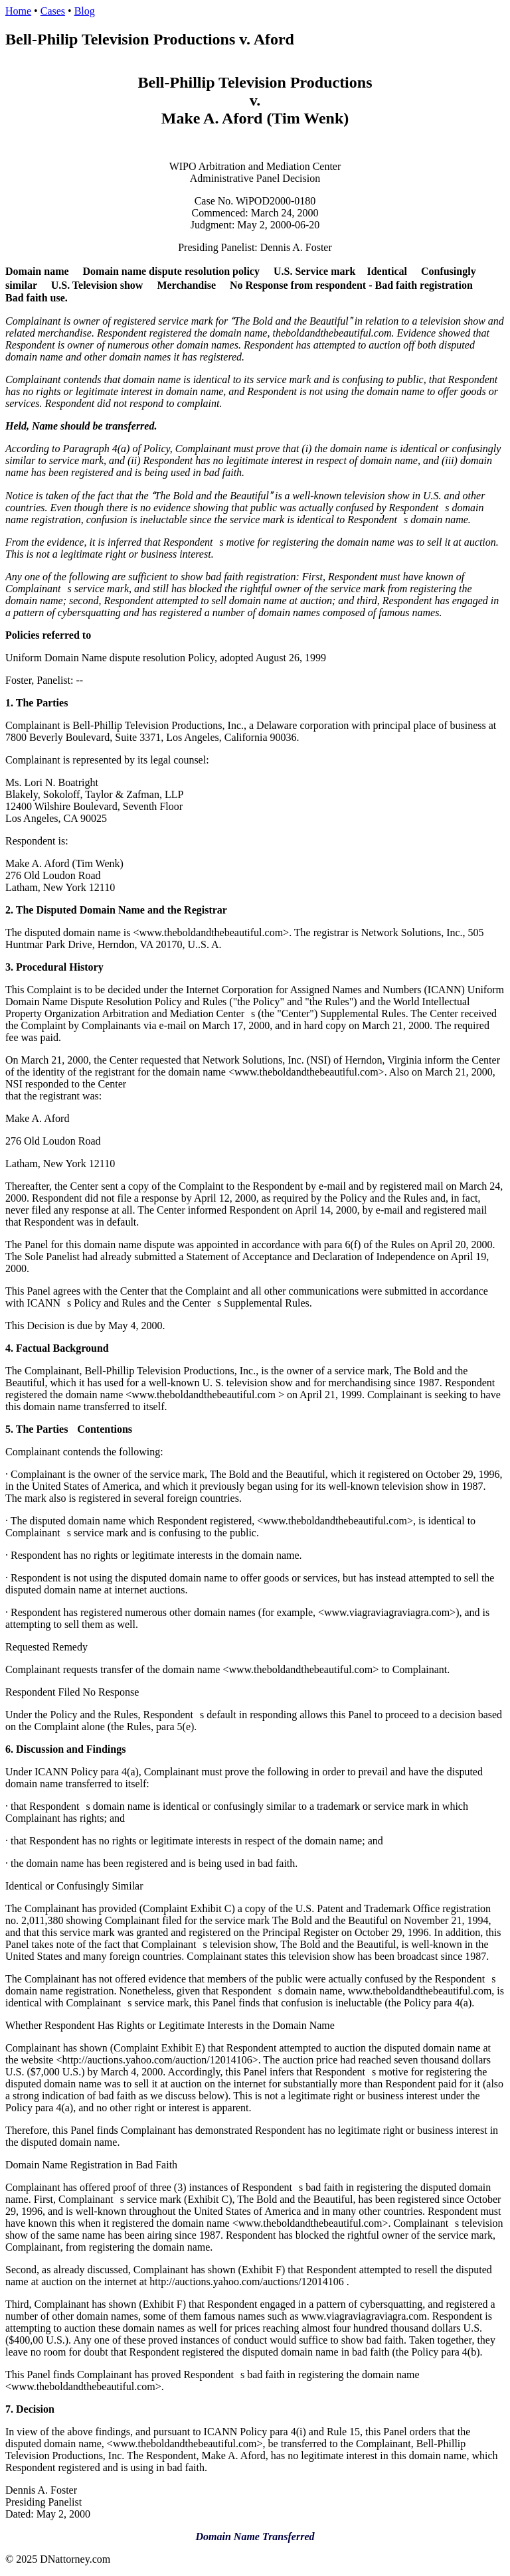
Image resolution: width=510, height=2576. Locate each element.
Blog (84, 11)
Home (18, 11)
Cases (53, 11)
